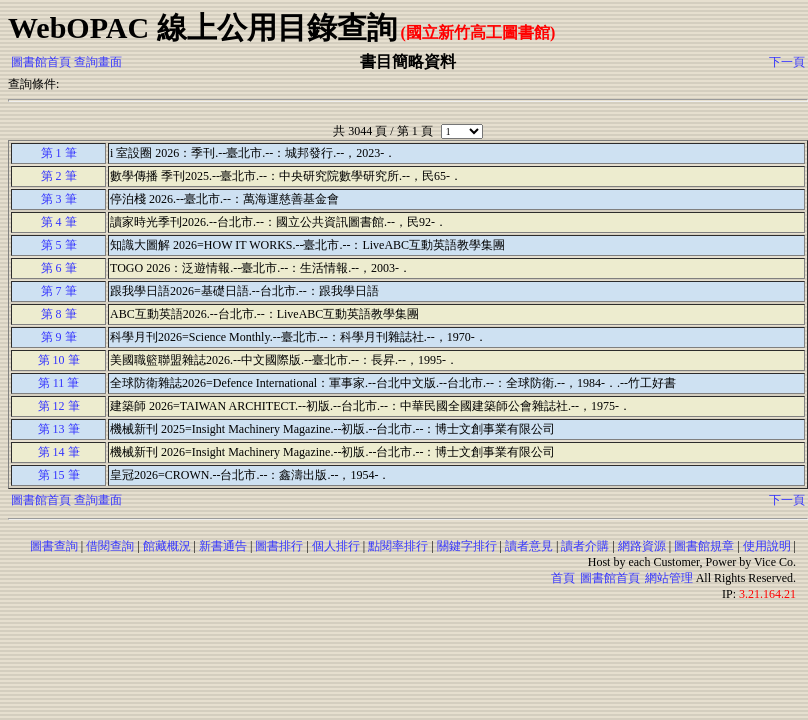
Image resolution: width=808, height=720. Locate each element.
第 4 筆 (59, 222)
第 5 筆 (59, 245)
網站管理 (669, 578)
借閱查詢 (110, 546)
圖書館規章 (704, 546)
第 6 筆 (59, 268)
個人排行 (336, 546)
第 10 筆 (59, 360)
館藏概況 (167, 546)
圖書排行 (279, 546)
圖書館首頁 (41, 62)
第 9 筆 (59, 337)
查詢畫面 (98, 62)
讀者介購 (585, 546)
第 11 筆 (59, 383)
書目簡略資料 (408, 61)
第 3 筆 (59, 199)
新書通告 (223, 546)
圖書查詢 (54, 546)
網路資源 (642, 546)
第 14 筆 (59, 452)
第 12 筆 (59, 406)
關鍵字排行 (467, 546)
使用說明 (767, 546)
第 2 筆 (59, 176)
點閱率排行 (398, 546)
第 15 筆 (59, 475)
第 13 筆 (59, 429)
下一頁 (787, 62)
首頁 (563, 578)
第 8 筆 (59, 314)
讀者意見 (529, 546)
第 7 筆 (59, 291)
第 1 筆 (59, 153)
